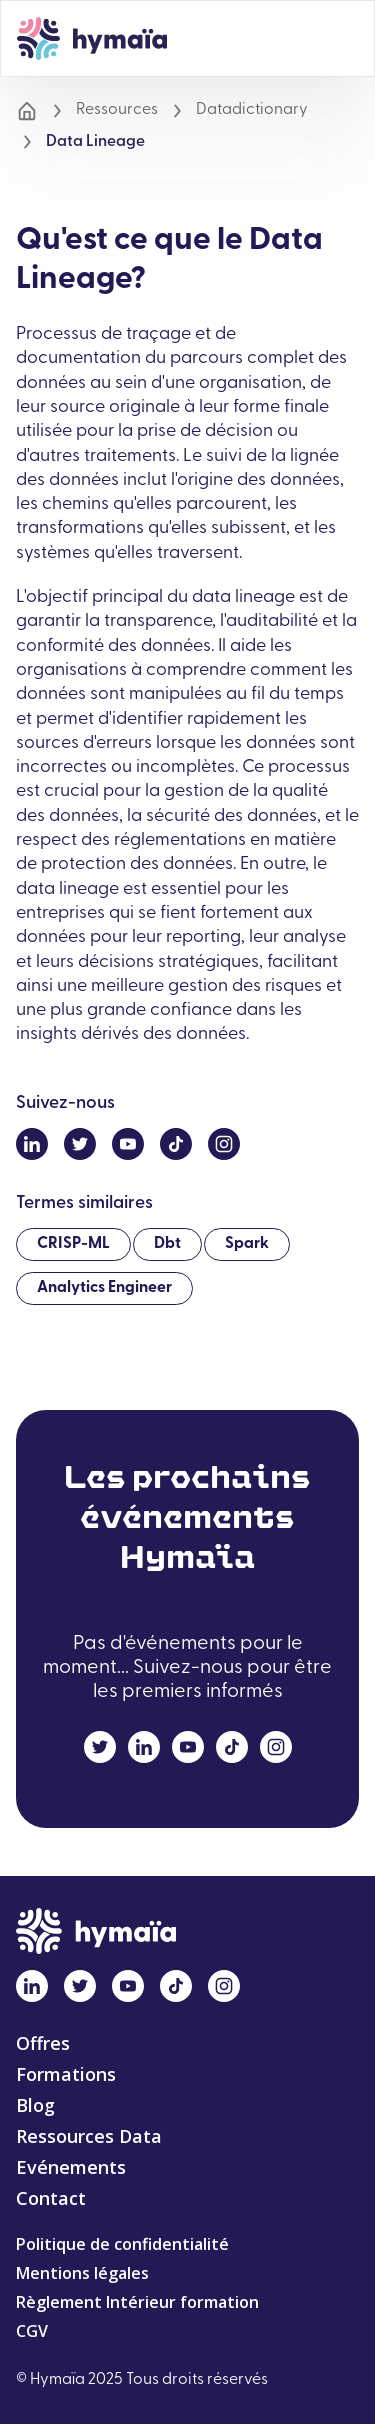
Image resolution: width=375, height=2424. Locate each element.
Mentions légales (82, 2273)
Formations (66, 2074)
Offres (43, 2043)
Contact (51, 2198)
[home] (92, 38)
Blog (35, 2105)
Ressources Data (89, 2136)
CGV (32, 2331)
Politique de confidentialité (122, 2244)
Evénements (71, 2167)
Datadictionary (252, 110)
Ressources (117, 110)
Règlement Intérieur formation (137, 2302)
